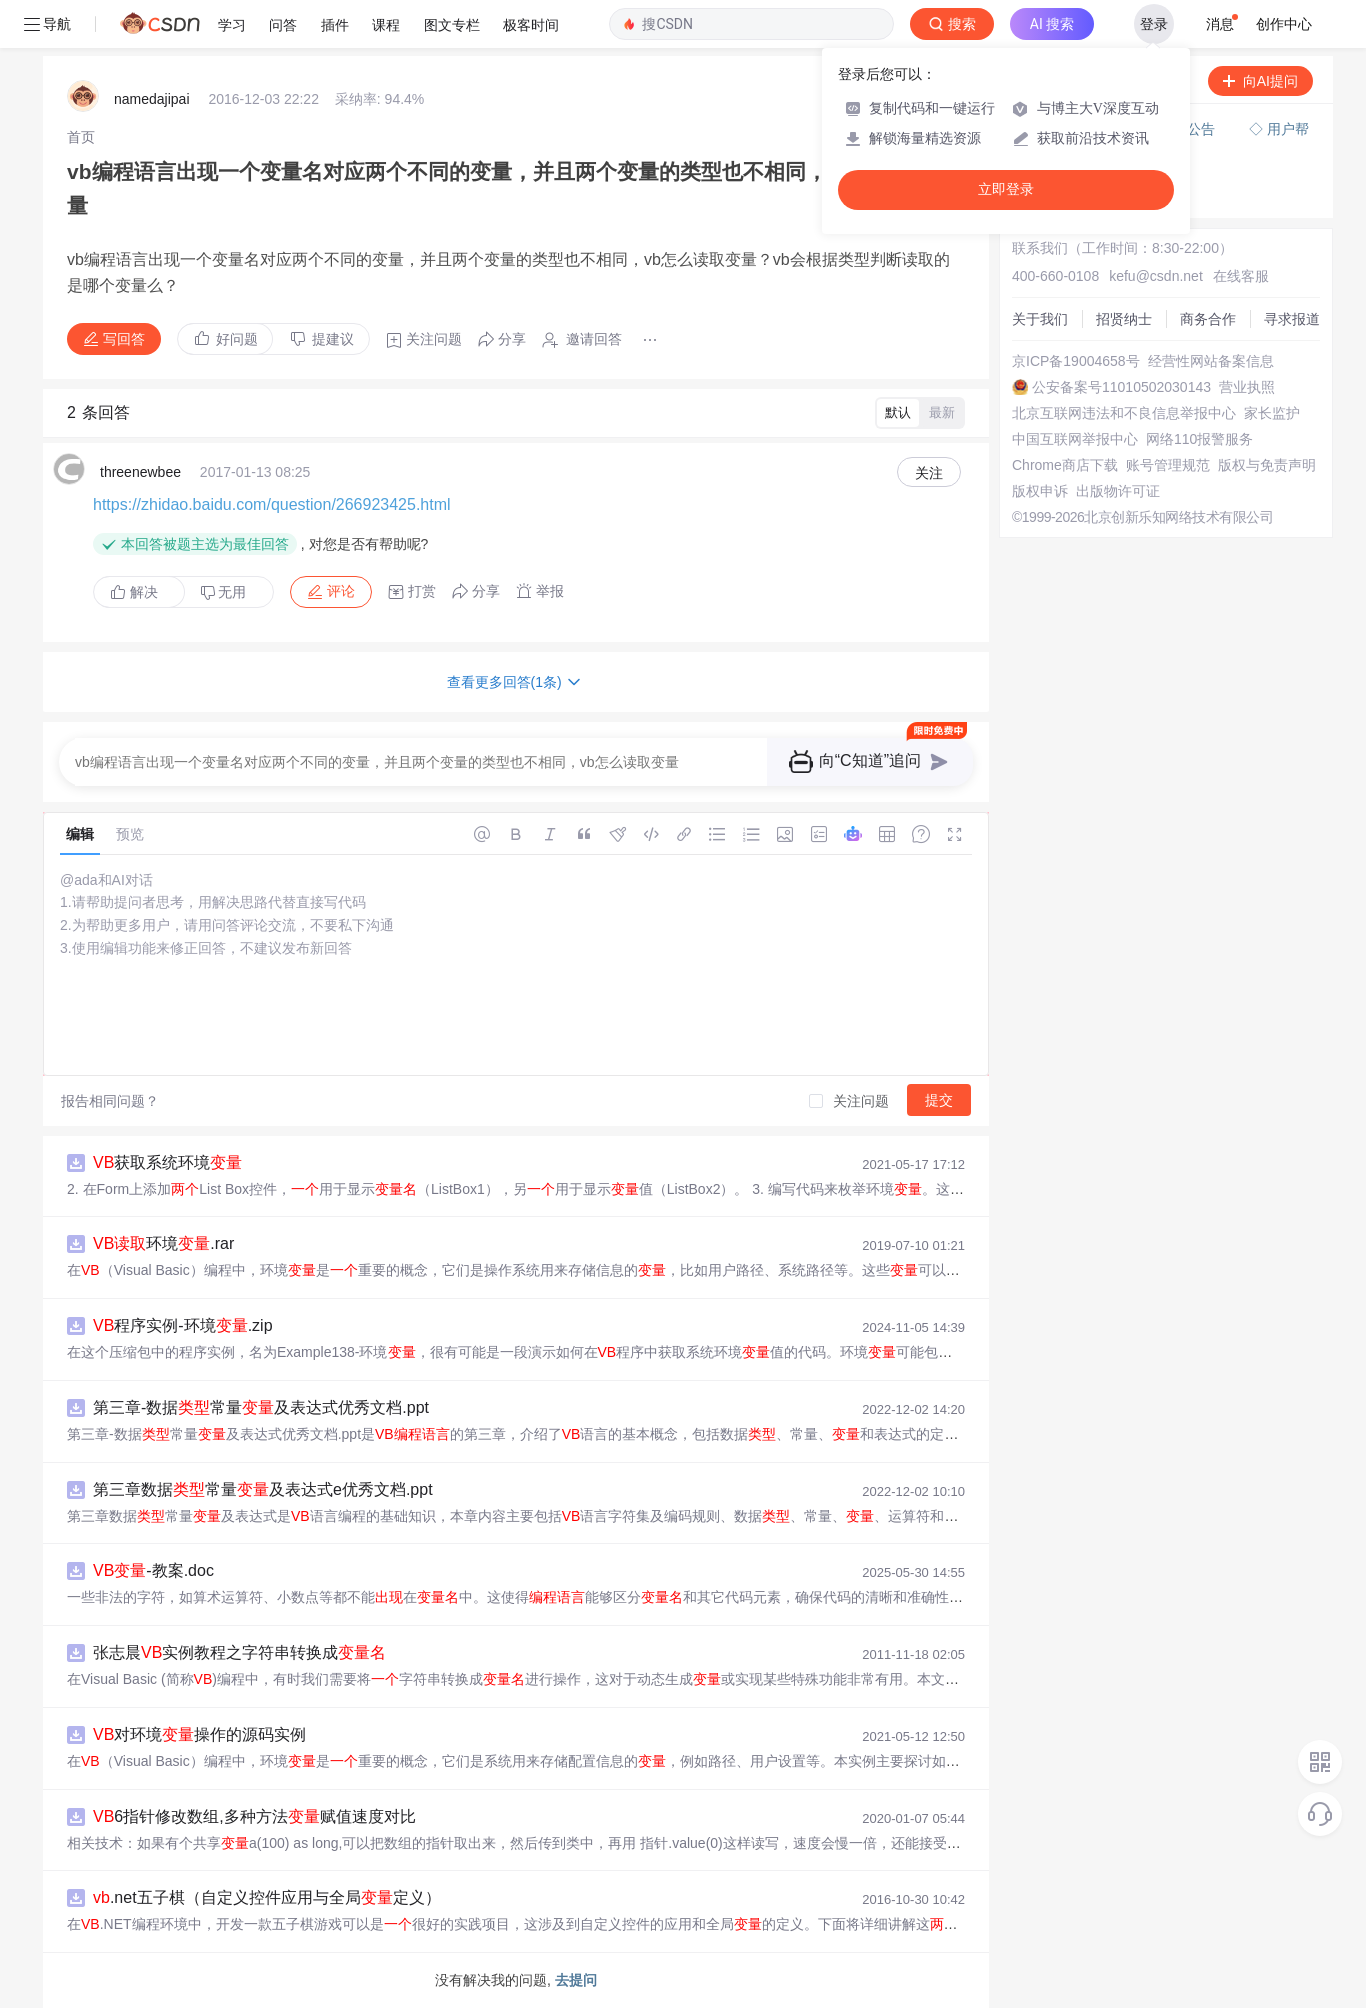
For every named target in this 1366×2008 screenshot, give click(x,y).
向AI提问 (1260, 81)
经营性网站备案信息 (1211, 361)
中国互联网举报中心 (1075, 439)
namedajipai (152, 99)
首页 (81, 137)
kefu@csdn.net (1156, 276)
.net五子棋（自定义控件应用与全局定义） (267, 1897)
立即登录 (1006, 189)
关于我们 (1040, 319)
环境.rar (163, 1243)
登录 (1154, 24)
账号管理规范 (1168, 465)
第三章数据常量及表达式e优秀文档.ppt (263, 1489)
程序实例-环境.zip (183, 1325)
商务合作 (1208, 319)
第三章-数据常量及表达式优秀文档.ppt (261, 1407)
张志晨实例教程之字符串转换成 (239, 1652)
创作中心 (1284, 24)
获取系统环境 (167, 1162)
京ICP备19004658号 (1076, 361)
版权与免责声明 (1267, 465)
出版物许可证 (1118, 491)
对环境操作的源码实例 (199, 1734)
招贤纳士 (1124, 319)
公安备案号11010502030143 (1121, 387)
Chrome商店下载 (1065, 465)
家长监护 (1272, 413)
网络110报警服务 (1199, 439)
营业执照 (1247, 387)
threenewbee (140, 472)
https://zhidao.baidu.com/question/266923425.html (272, 504)
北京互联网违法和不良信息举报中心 (1124, 413)
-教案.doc (153, 1570)
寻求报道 (1292, 319)
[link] (81, 137)
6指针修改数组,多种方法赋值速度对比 (254, 1816)
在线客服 (1241, 276)
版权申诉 (1040, 491)
